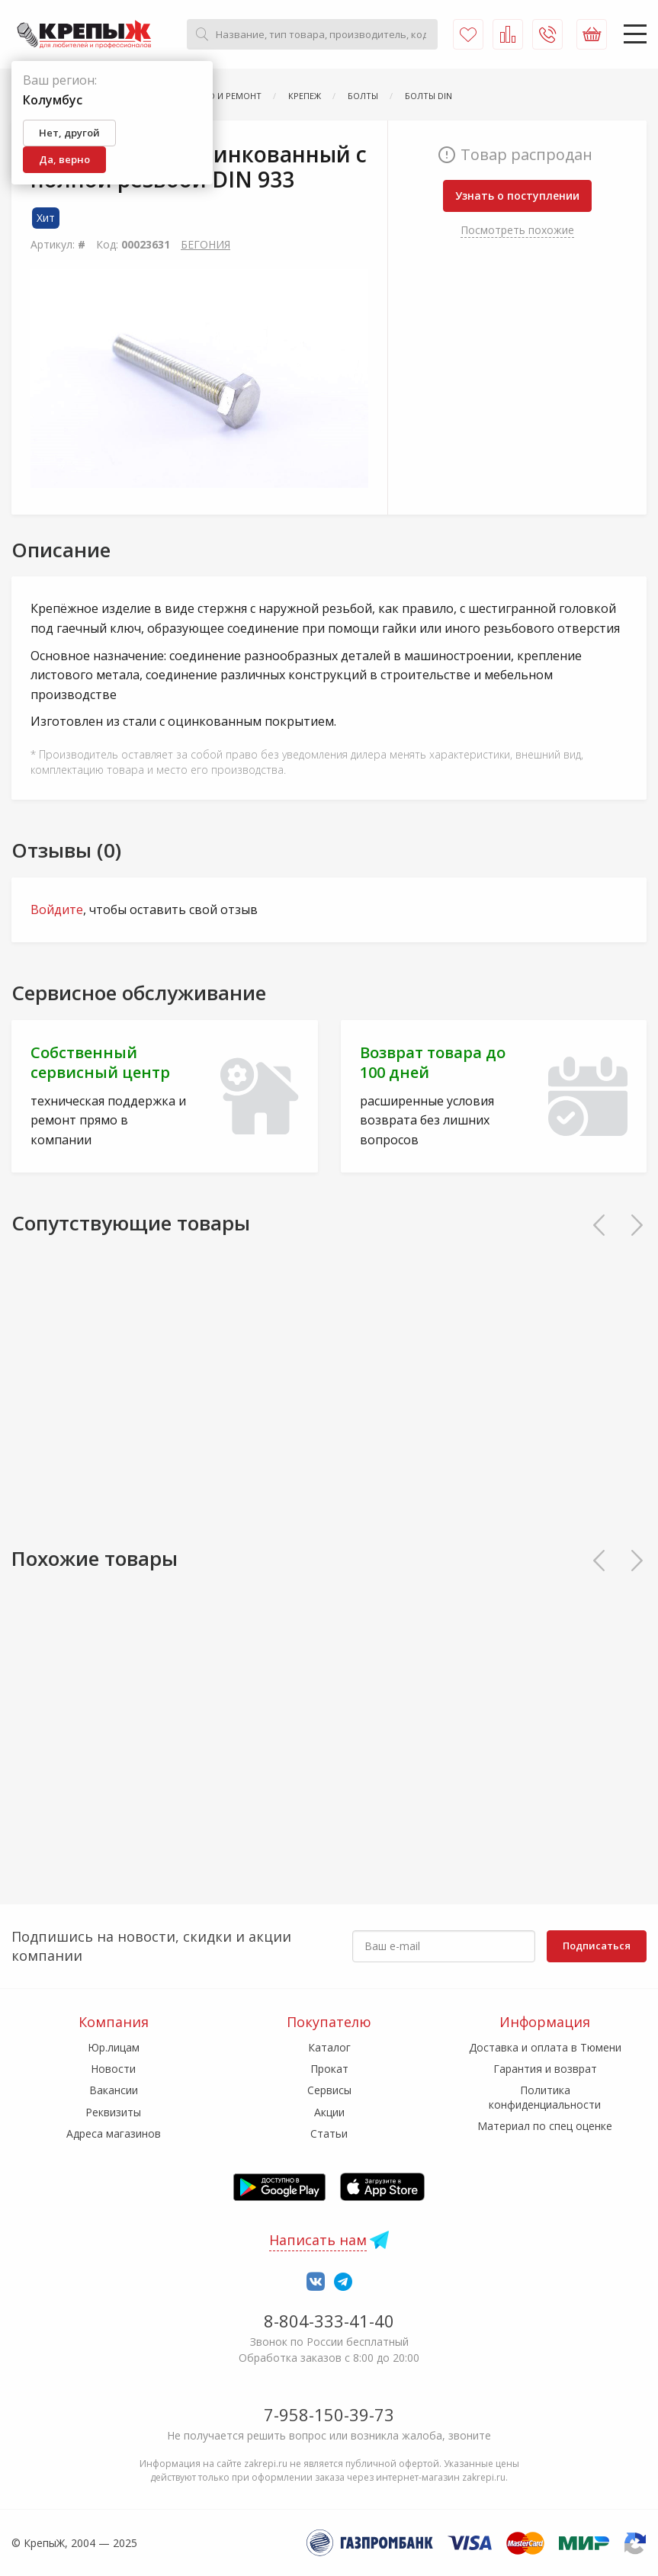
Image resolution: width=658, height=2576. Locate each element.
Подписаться (597, 1945)
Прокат (329, 2068)
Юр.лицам (114, 2047)
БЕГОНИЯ (205, 244)
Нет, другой (69, 133)
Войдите (56, 909)
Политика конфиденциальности (545, 2097)
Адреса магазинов (113, 2133)
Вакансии (113, 2090)
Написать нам (318, 2240)
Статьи (329, 2133)
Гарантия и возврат (545, 2068)
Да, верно (64, 159)
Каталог (329, 2047)
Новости (113, 2068)
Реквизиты (113, 2112)
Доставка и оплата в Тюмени (545, 2047)
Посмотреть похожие (517, 230)
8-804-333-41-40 (329, 2320)
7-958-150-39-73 (329, 2414)
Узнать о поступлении (517, 195)
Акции (329, 2112)
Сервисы (329, 2090)
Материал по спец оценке (544, 2126)
